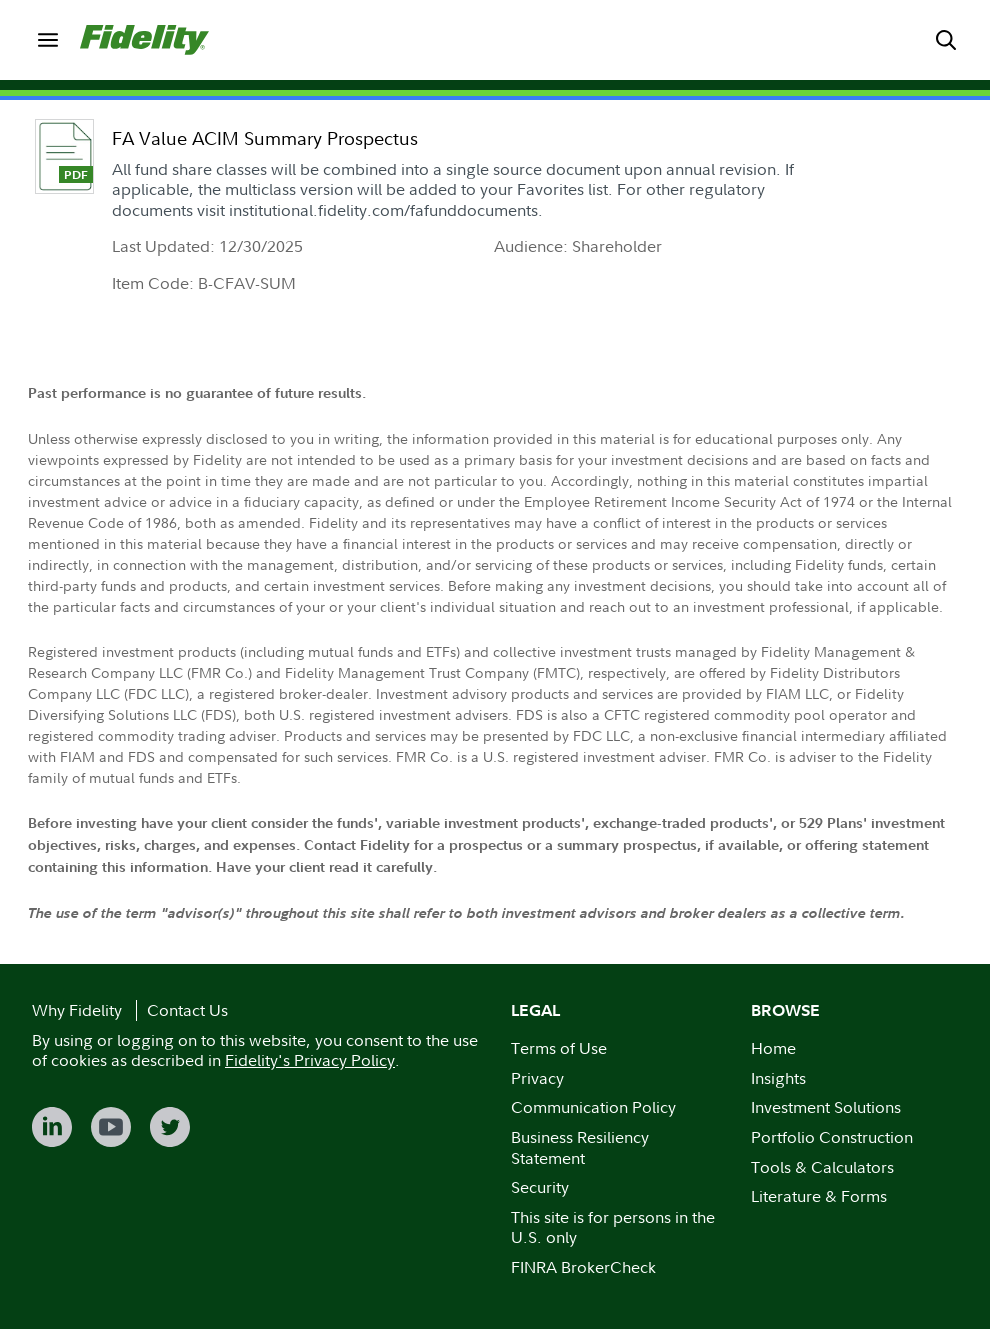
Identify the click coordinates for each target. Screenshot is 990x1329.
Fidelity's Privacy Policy (310, 1060)
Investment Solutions (826, 1107)
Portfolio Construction (832, 1137)
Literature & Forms (819, 1196)
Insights (778, 1078)
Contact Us (187, 1010)
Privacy (537, 1078)
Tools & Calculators (822, 1167)
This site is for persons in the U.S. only (613, 1227)
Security (540, 1187)
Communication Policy (593, 1107)
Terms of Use (559, 1048)
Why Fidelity (77, 1010)
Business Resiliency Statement (580, 1147)
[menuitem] (48, 40)
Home (773, 1048)
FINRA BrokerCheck (583, 1267)
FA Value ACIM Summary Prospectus (265, 138)
